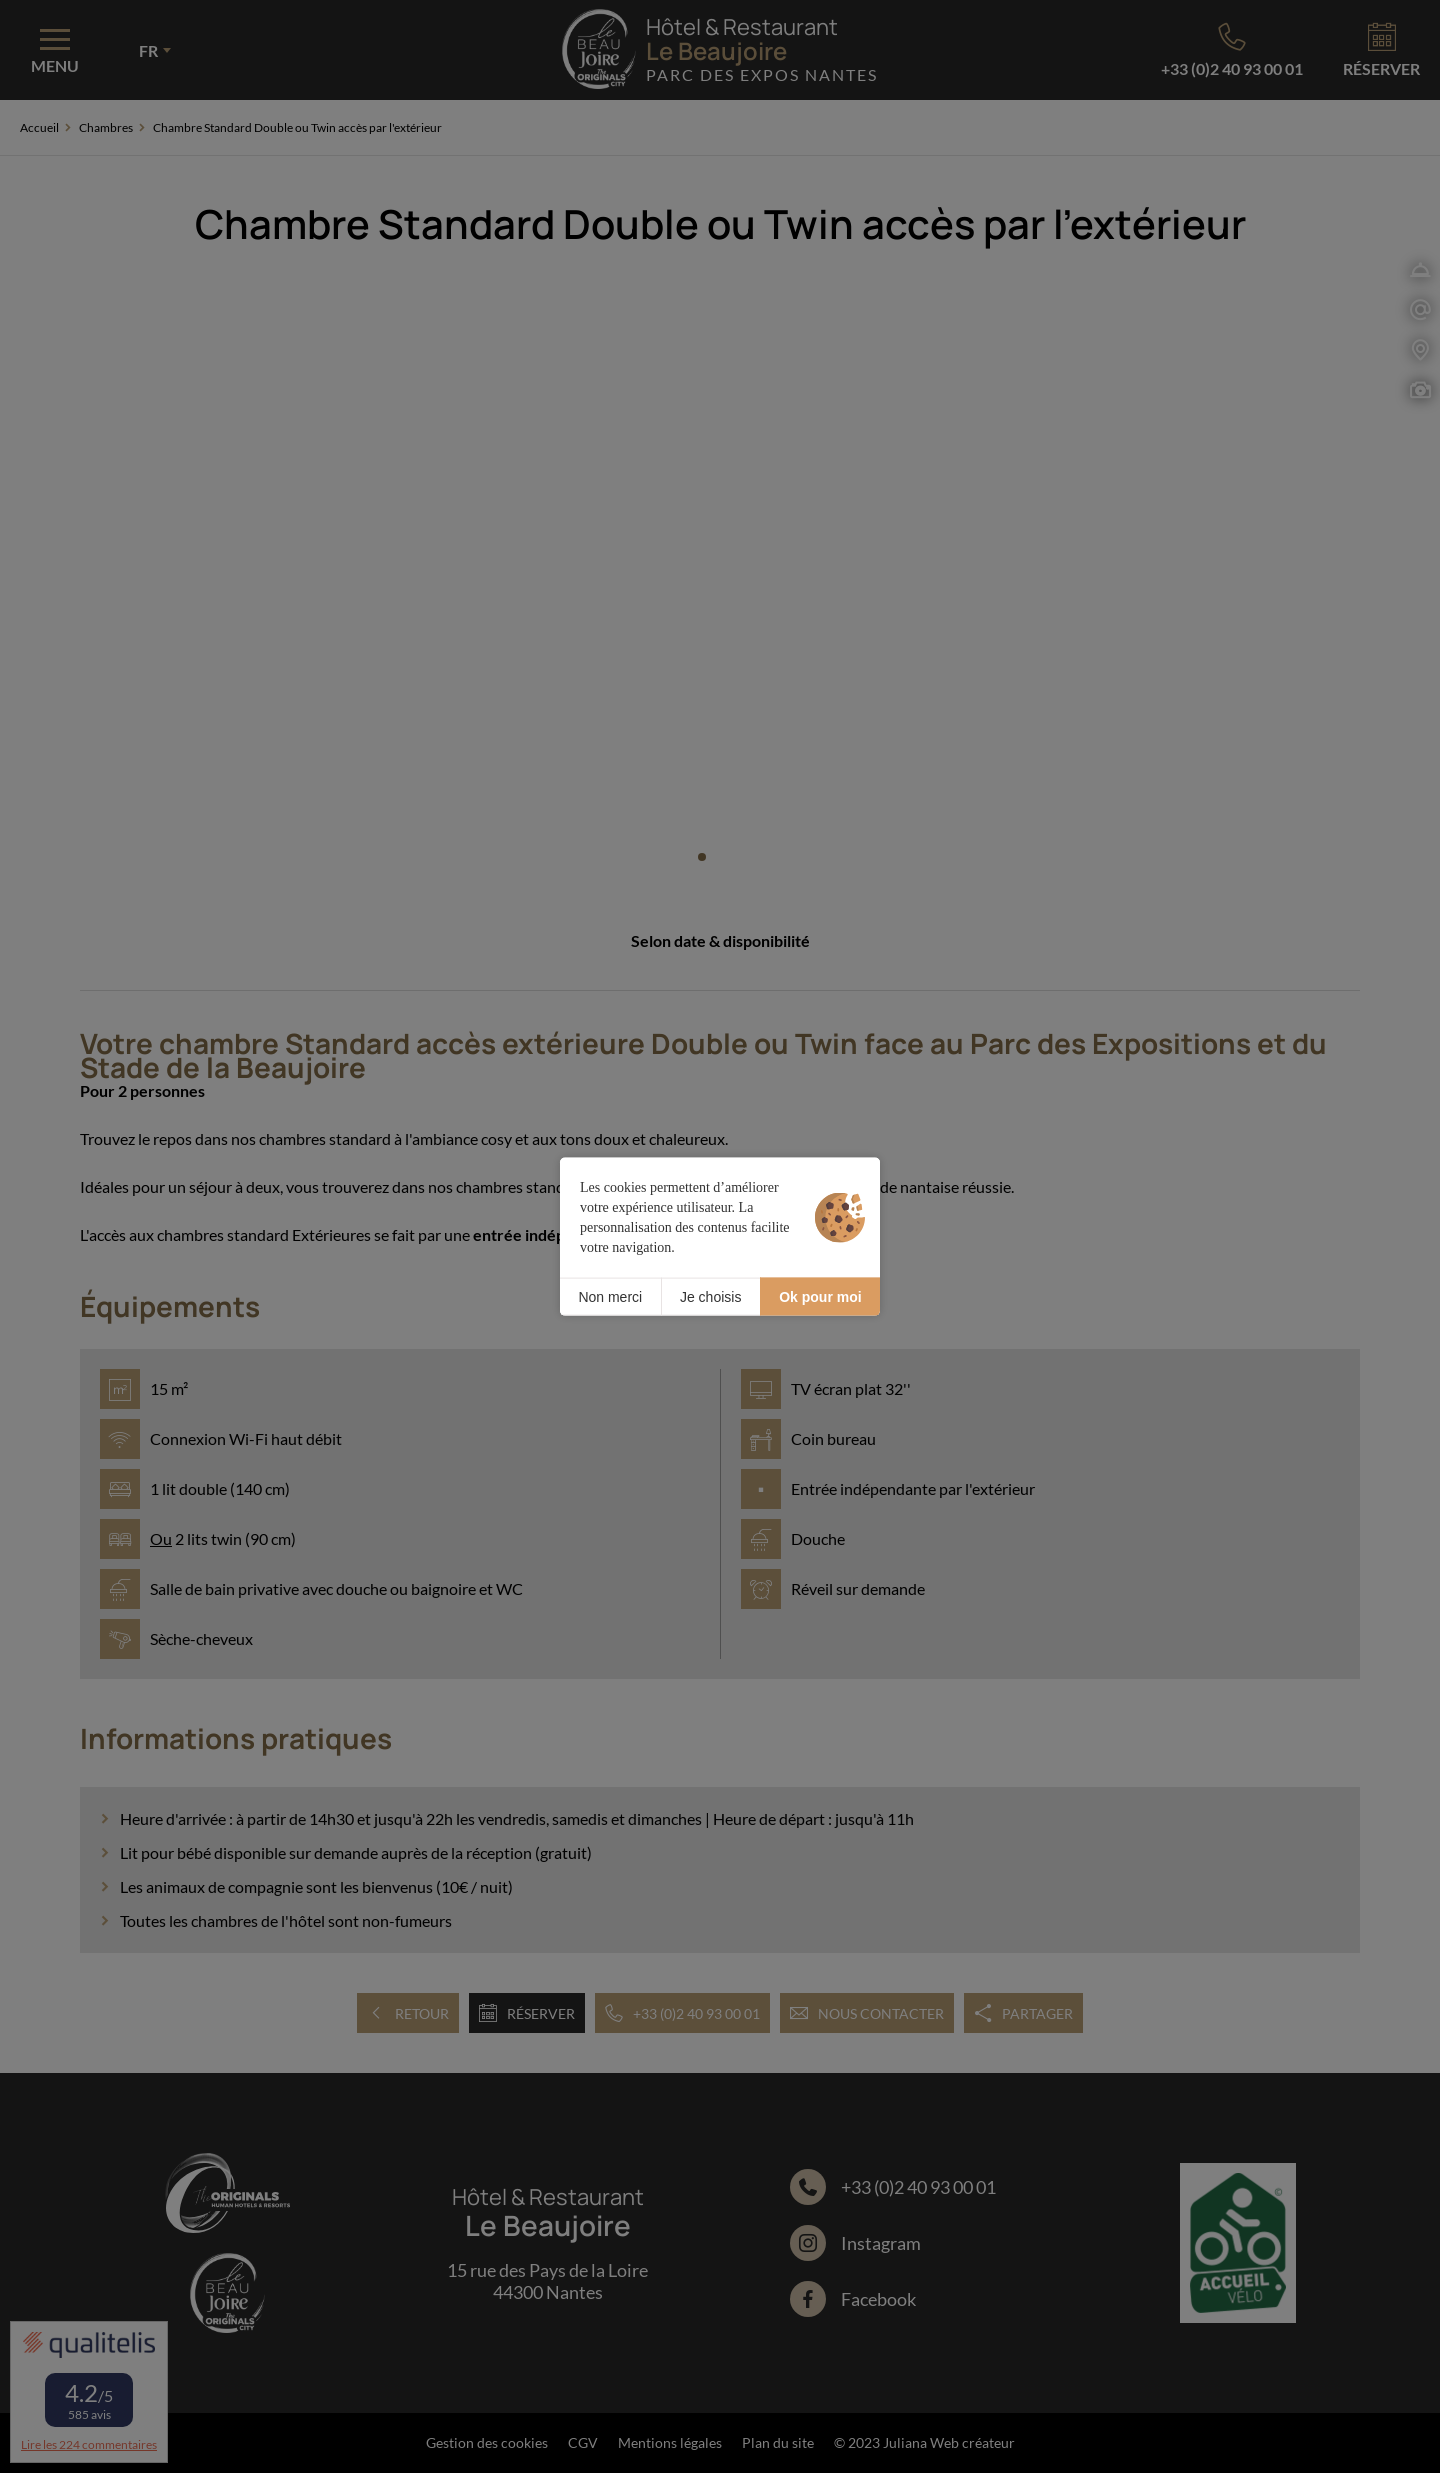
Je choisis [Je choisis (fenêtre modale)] (710, 1296)
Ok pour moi (820, 1296)
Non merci (610, 1296)
